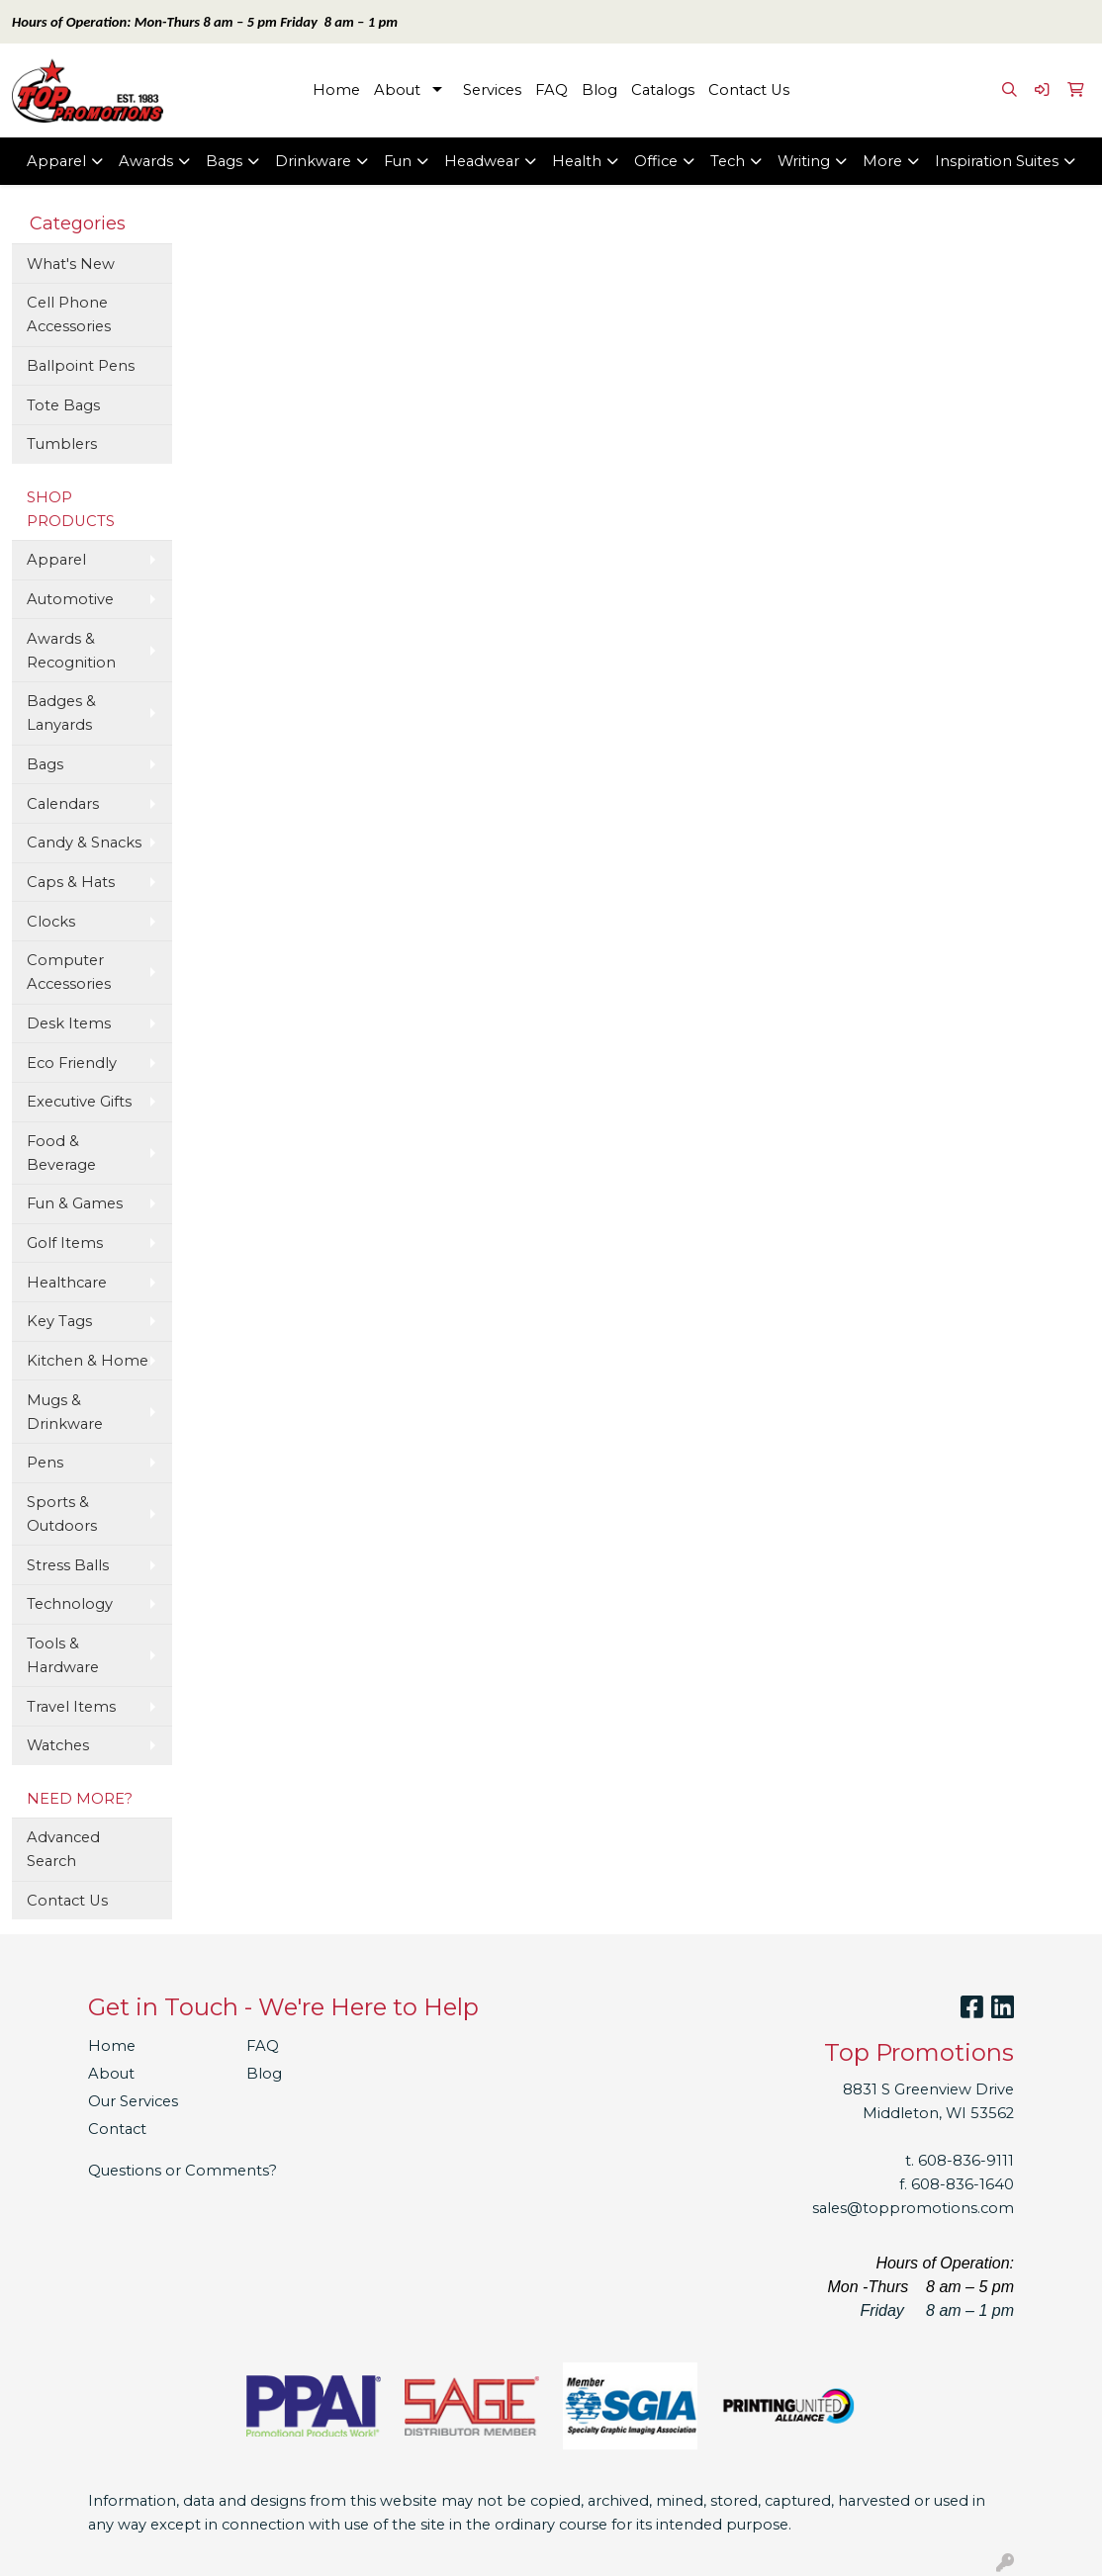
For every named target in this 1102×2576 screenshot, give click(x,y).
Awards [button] (146, 161)
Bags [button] (224, 161)
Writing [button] (804, 161)
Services (492, 90)
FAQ (551, 90)
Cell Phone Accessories (69, 314)
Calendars (63, 804)
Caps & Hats (71, 882)
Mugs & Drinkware (65, 1412)
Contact (117, 2129)
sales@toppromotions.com (913, 2208)
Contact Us (748, 90)
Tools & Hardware (63, 1655)
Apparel (56, 560)
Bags (45, 764)
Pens (45, 1462)
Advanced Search (63, 1849)
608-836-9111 (966, 2161)
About (397, 90)
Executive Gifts (79, 1101)
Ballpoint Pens (81, 366)
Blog (599, 90)
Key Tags (59, 1321)
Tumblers (62, 444)
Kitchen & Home (87, 1361)
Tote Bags (63, 405)
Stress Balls (68, 1565)
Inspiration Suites (996, 161)
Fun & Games (75, 1203)
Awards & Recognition (71, 650)
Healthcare (67, 1282)
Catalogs (662, 90)
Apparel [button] (56, 161)
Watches (58, 1745)
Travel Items (71, 1707)
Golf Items (65, 1243)
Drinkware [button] (313, 161)
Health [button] (576, 161)
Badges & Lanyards (61, 713)
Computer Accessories (69, 972)
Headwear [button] (481, 161)
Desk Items (69, 1023)
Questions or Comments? (182, 2170)
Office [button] (656, 161)
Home (336, 90)
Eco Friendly (72, 1063)
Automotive (70, 599)
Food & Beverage (61, 1153)
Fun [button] (398, 161)
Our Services (133, 2101)
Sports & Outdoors (62, 1514)
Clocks (51, 922)
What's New (71, 264)
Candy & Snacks (84, 842)
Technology (70, 1604)
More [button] (882, 161)
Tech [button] (727, 161)
